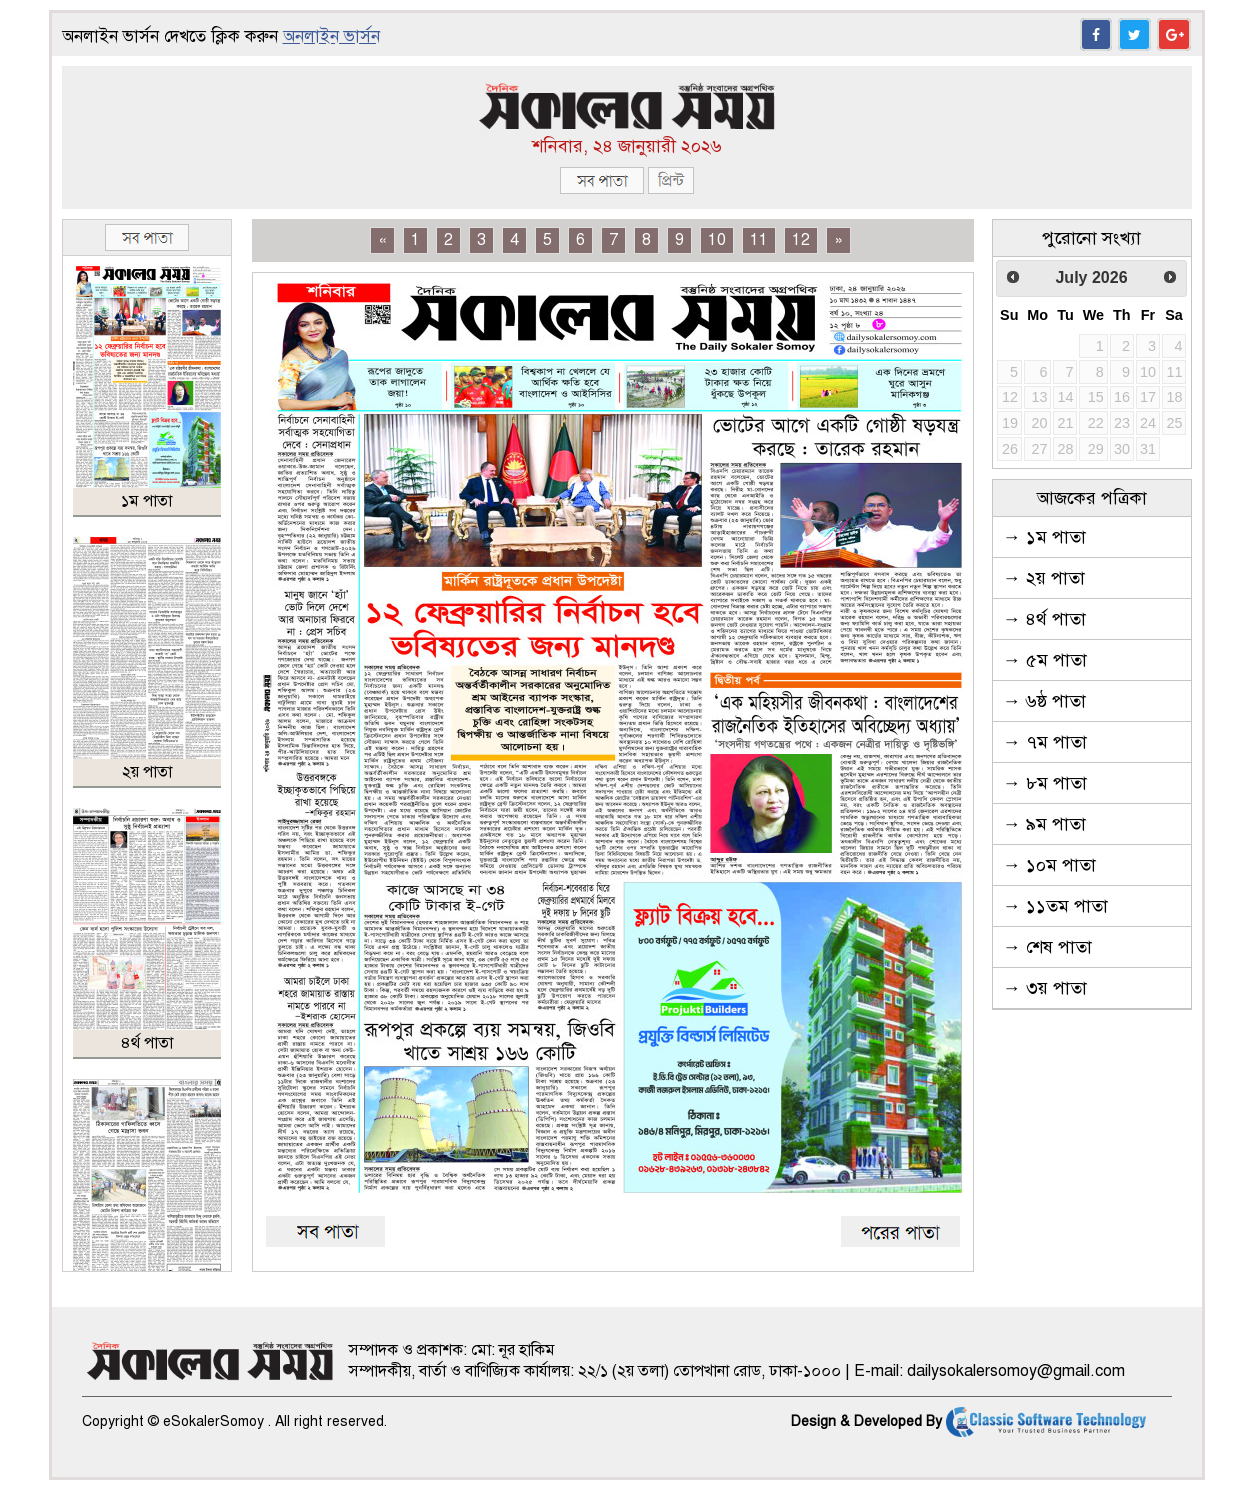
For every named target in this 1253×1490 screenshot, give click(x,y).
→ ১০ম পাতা (1049, 865)
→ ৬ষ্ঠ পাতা (1044, 701)
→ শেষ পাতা (1047, 947)
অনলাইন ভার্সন (331, 36)
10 (717, 240)
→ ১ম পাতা (1044, 537)
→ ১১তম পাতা (1055, 906)
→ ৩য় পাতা (1045, 988)
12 (801, 240)
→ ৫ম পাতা (1045, 660)
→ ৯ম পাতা (1044, 824)
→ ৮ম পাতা (1045, 783)
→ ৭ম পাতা (1045, 742)
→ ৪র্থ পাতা (1044, 619)
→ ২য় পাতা (1044, 578)
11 (759, 240)
